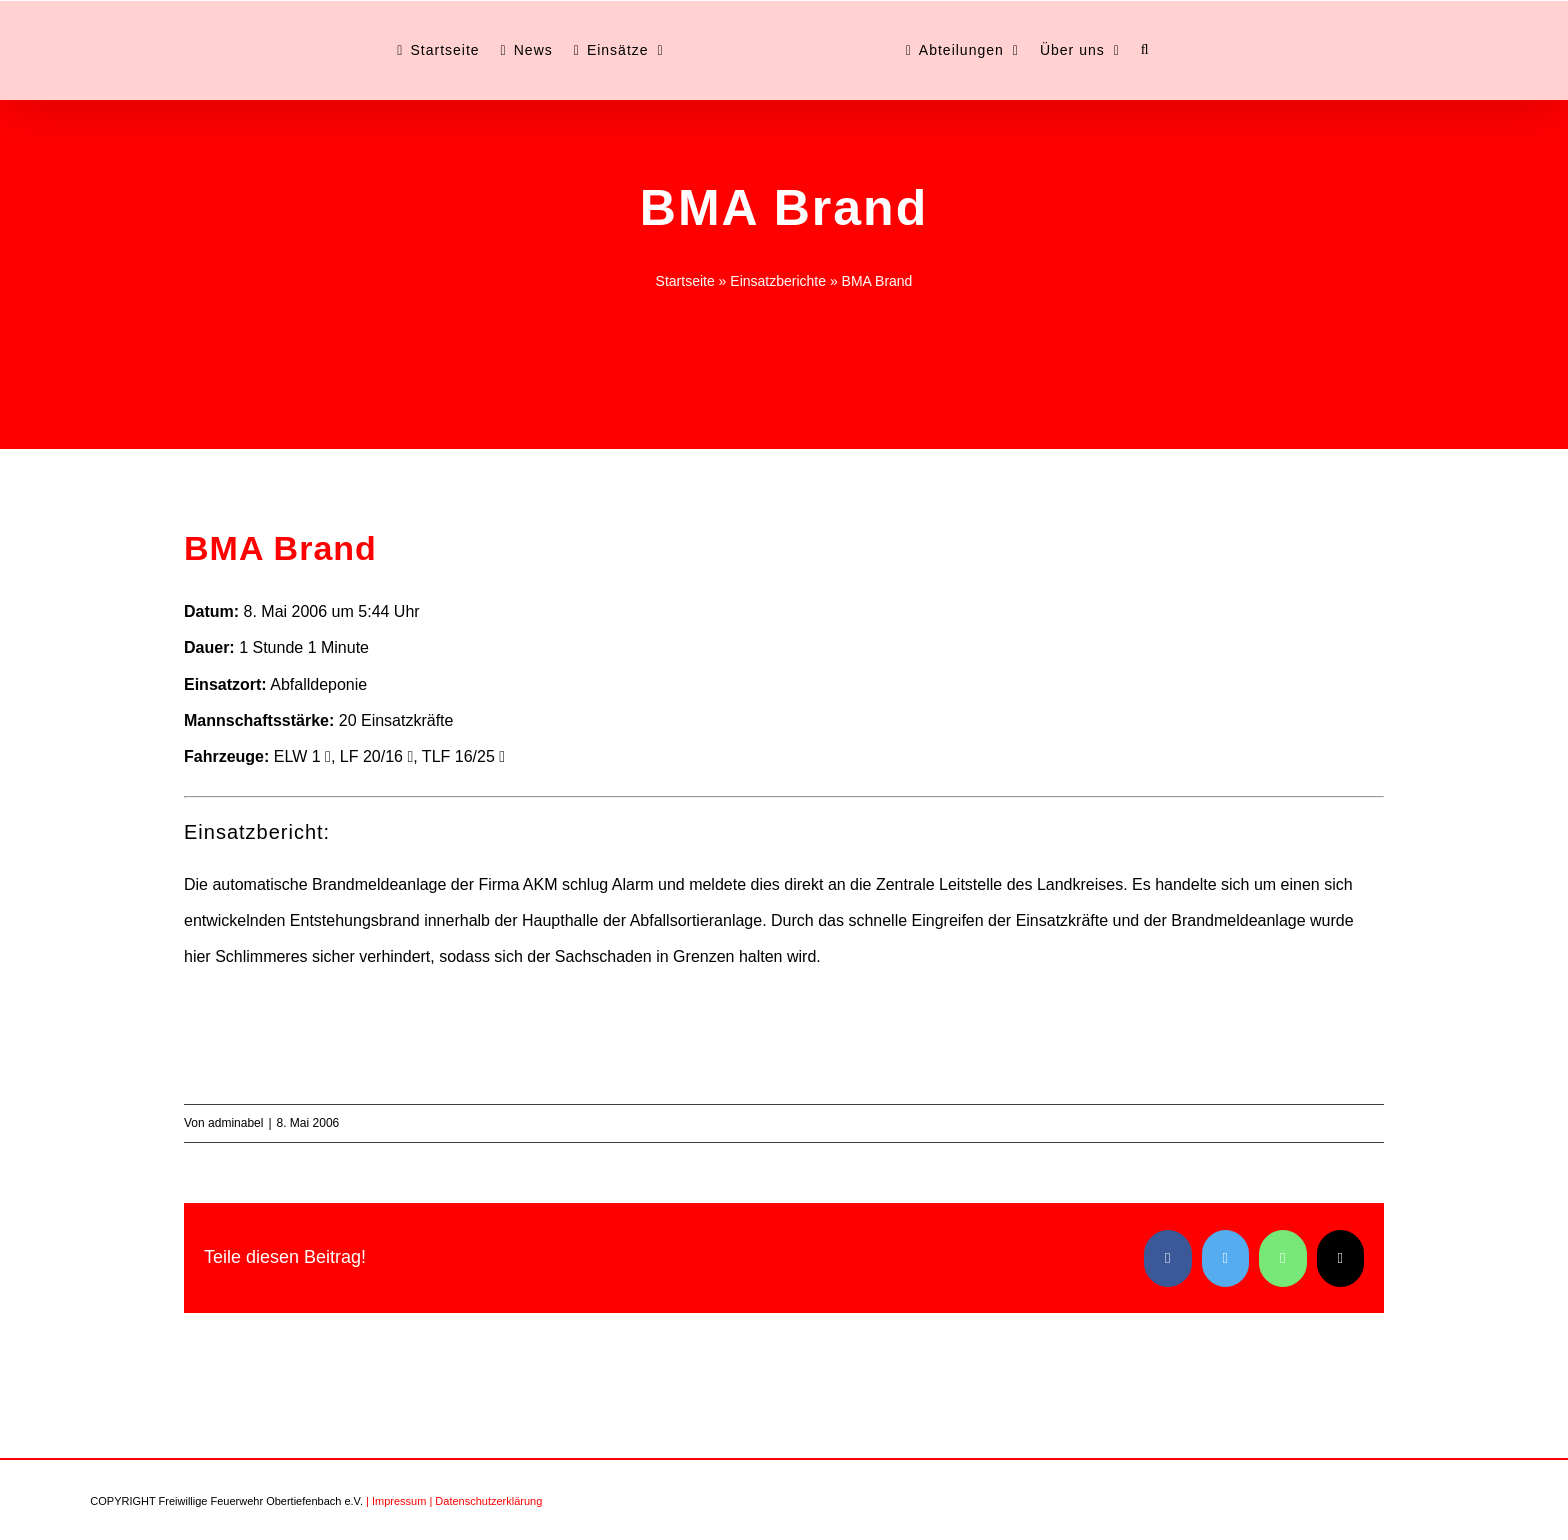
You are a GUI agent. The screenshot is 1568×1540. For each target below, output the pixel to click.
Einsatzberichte (778, 281)
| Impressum (396, 1501)
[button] (1145, 50)
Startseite (685, 281)
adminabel (235, 1123)
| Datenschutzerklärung (485, 1501)
